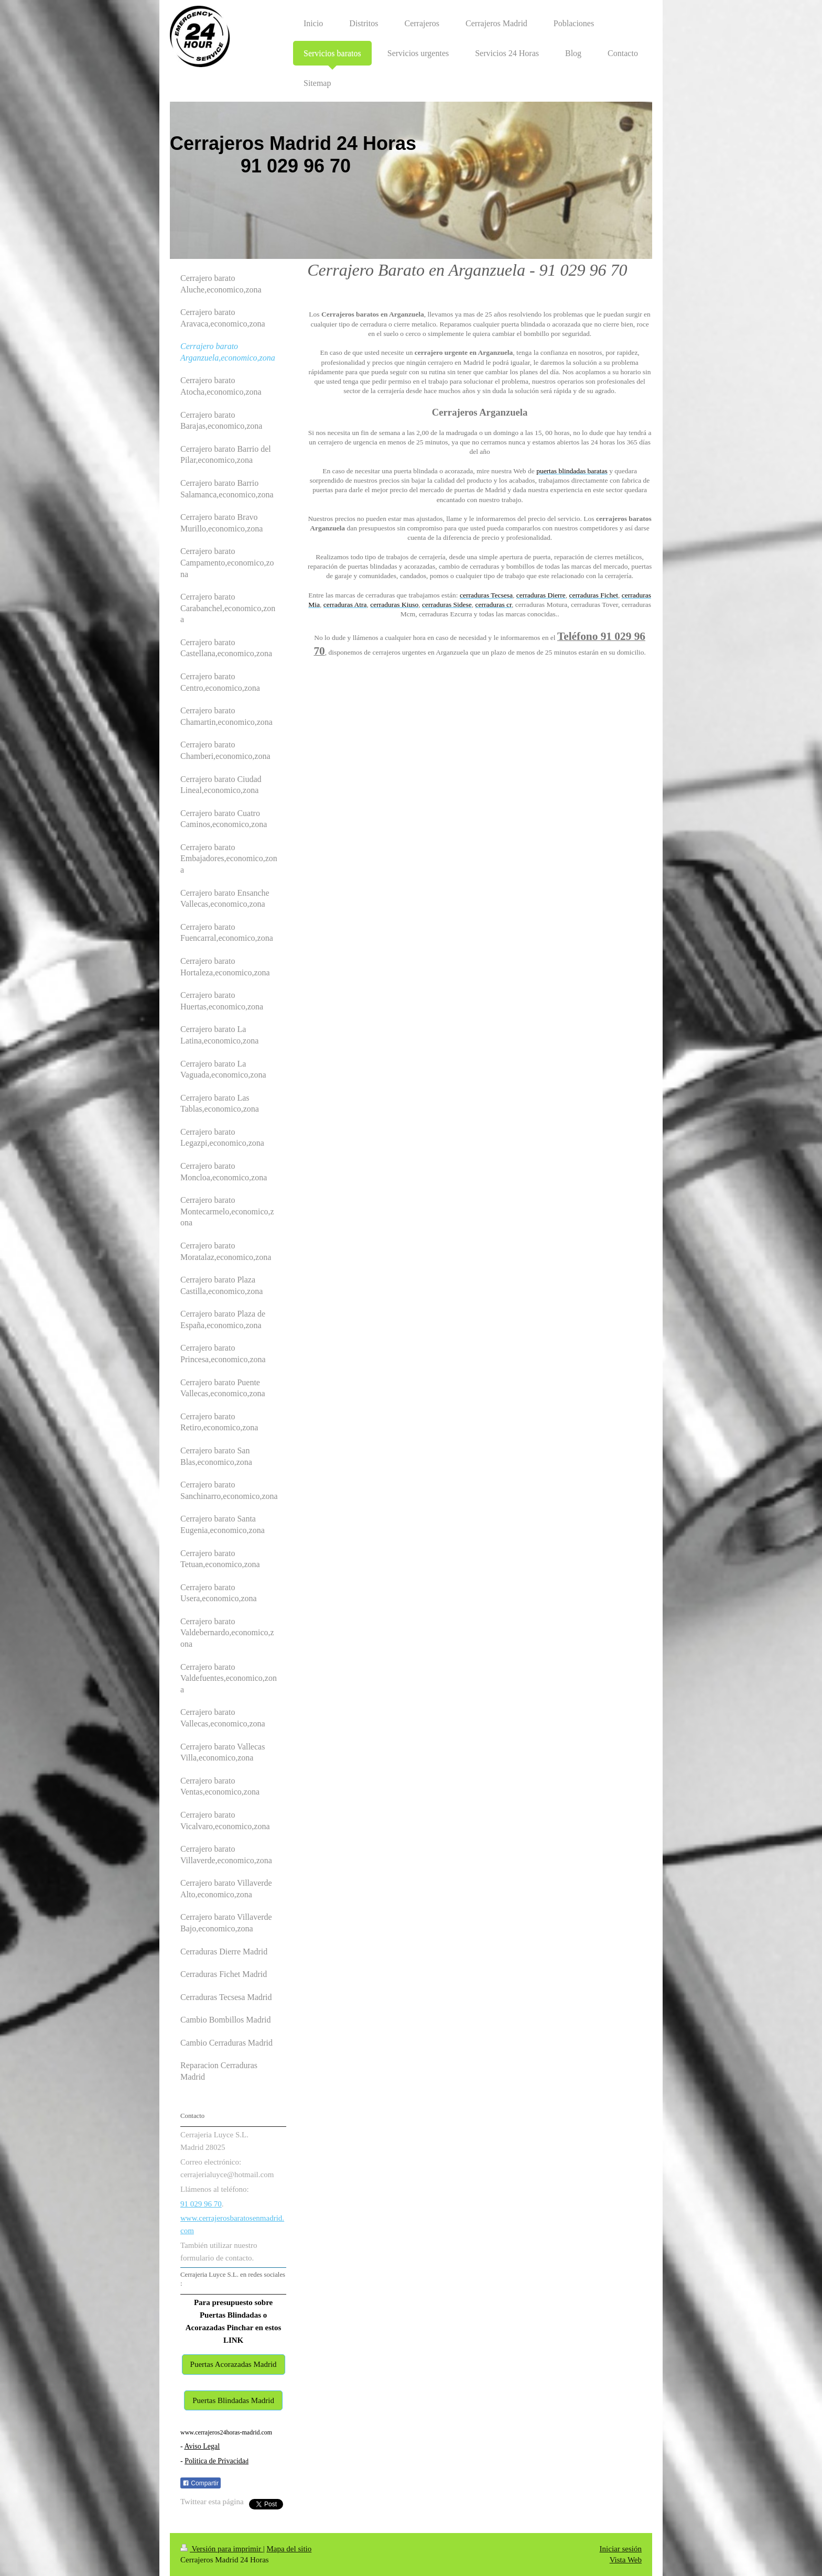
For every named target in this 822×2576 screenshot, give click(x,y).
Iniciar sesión (621, 2549)
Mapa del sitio (288, 2549)
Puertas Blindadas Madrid (233, 2400)
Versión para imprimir (221, 2549)
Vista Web (626, 2560)
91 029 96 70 (201, 2204)
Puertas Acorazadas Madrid (233, 2364)
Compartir (200, 2483)
